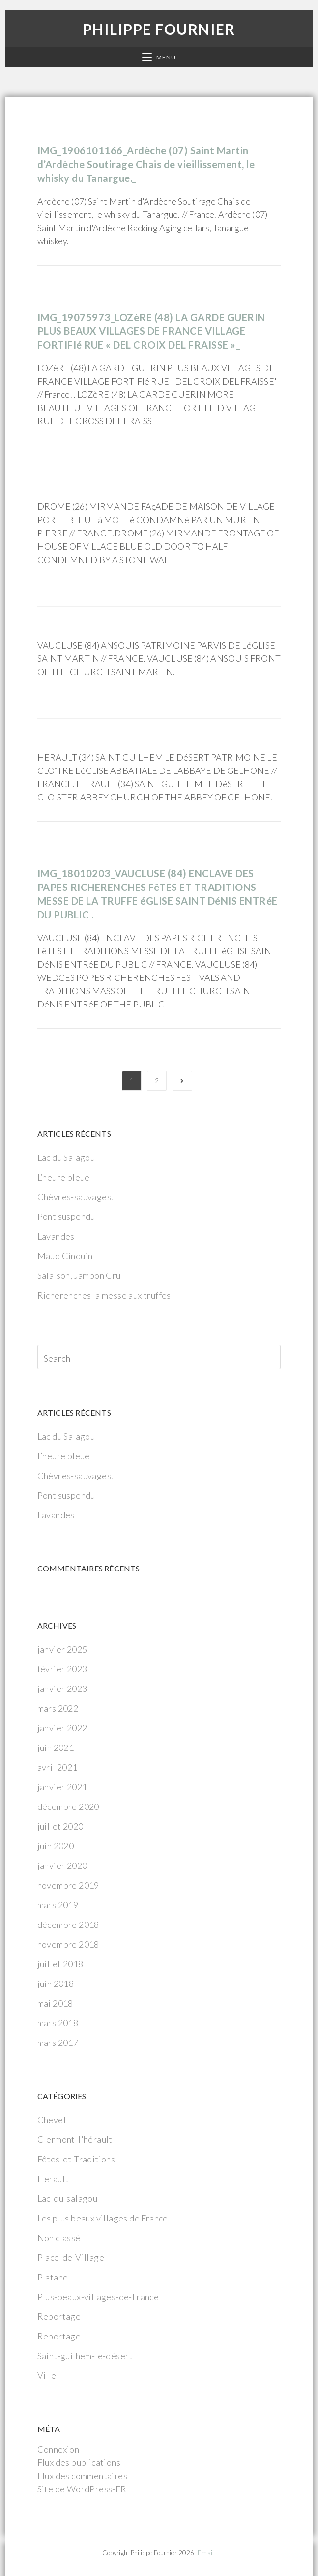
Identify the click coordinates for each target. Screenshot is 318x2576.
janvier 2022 (62, 1727)
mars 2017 (58, 2042)
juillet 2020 (60, 1826)
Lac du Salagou (66, 1157)
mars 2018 (58, 2022)
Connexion (58, 2449)
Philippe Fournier (159, 29)
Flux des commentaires (82, 2475)
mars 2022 (58, 1708)
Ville (47, 2375)
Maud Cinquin (65, 1255)
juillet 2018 (60, 1963)
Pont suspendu (66, 1216)
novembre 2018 (68, 1944)
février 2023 (62, 1668)
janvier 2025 (62, 1649)
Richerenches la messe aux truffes (104, 1295)
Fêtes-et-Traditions (76, 2159)
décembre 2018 (68, 1924)
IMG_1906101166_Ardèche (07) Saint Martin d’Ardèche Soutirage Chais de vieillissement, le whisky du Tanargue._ (146, 164)
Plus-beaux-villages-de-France (98, 2296)
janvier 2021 (62, 1786)
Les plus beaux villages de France (102, 2218)
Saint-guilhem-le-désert (85, 2355)
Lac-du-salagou (67, 2198)
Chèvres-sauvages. (75, 1196)
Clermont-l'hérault (75, 2139)
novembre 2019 (68, 1885)
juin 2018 (55, 1983)
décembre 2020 (68, 1806)
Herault (53, 2178)
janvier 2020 (62, 1865)
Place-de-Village (70, 2257)
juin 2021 (55, 1747)
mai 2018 (55, 2003)
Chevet (52, 2119)
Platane (52, 2277)
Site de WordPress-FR (82, 2489)
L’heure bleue (63, 1177)
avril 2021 (57, 1767)
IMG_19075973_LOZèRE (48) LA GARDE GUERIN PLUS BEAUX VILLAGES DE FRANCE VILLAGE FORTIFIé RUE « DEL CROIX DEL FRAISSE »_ (151, 331)
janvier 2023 (62, 1688)
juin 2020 (55, 1845)
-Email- (206, 2553)
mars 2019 (58, 1904)
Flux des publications (78, 2462)
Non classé (59, 2237)
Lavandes (56, 1236)
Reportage (59, 2316)
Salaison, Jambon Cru (79, 1275)
